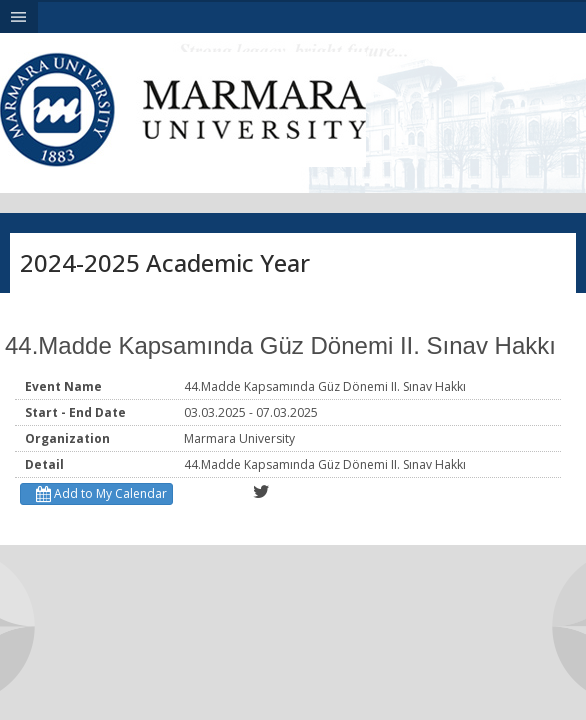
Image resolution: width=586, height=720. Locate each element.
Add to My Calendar (99, 493)
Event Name (63, 386)
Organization (67, 438)
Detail (44, 464)
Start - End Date (75, 412)
